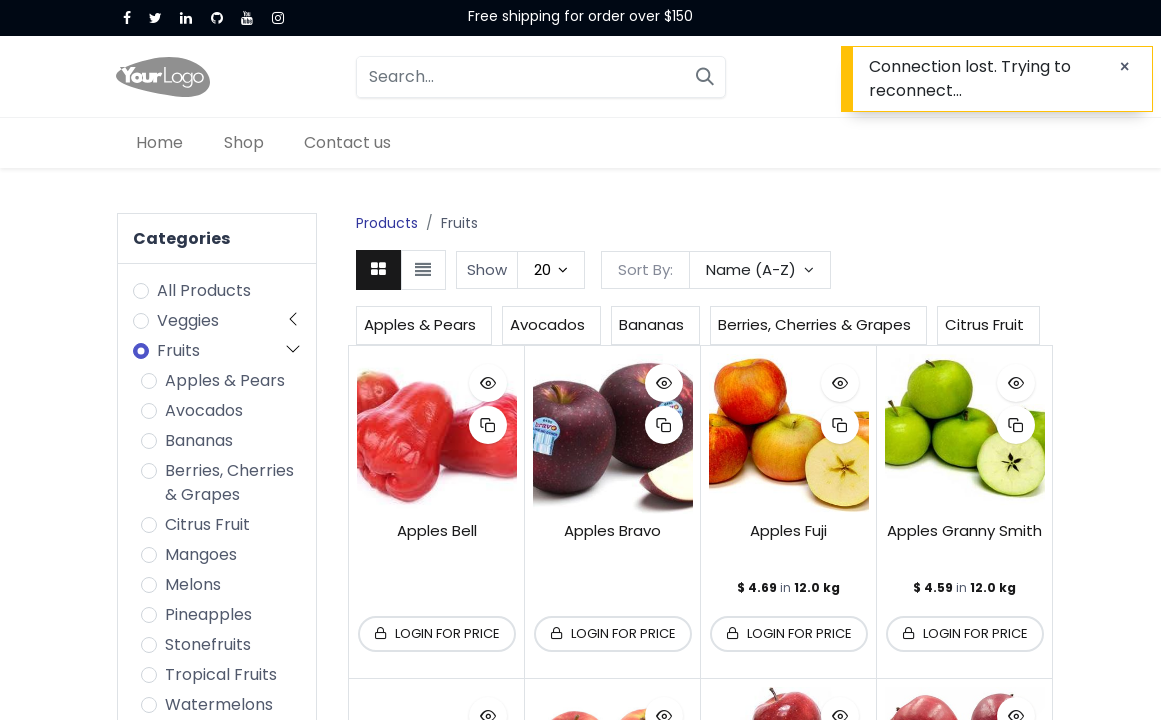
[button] (760, 270)
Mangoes (201, 554)
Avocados (204, 410)
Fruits (178, 350)
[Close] (1124, 67)
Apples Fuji (788, 530)
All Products (204, 290)
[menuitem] (160, 143)
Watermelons (219, 704)
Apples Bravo (612, 530)
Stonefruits (208, 644)
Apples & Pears (225, 380)
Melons (193, 584)
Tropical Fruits (221, 674)
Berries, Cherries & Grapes (229, 482)
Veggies (188, 320)
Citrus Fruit (207, 524)
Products (387, 223)
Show (487, 269)
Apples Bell (437, 530)
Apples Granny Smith (964, 530)
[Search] (705, 77)
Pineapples (208, 614)
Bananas (199, 440)
